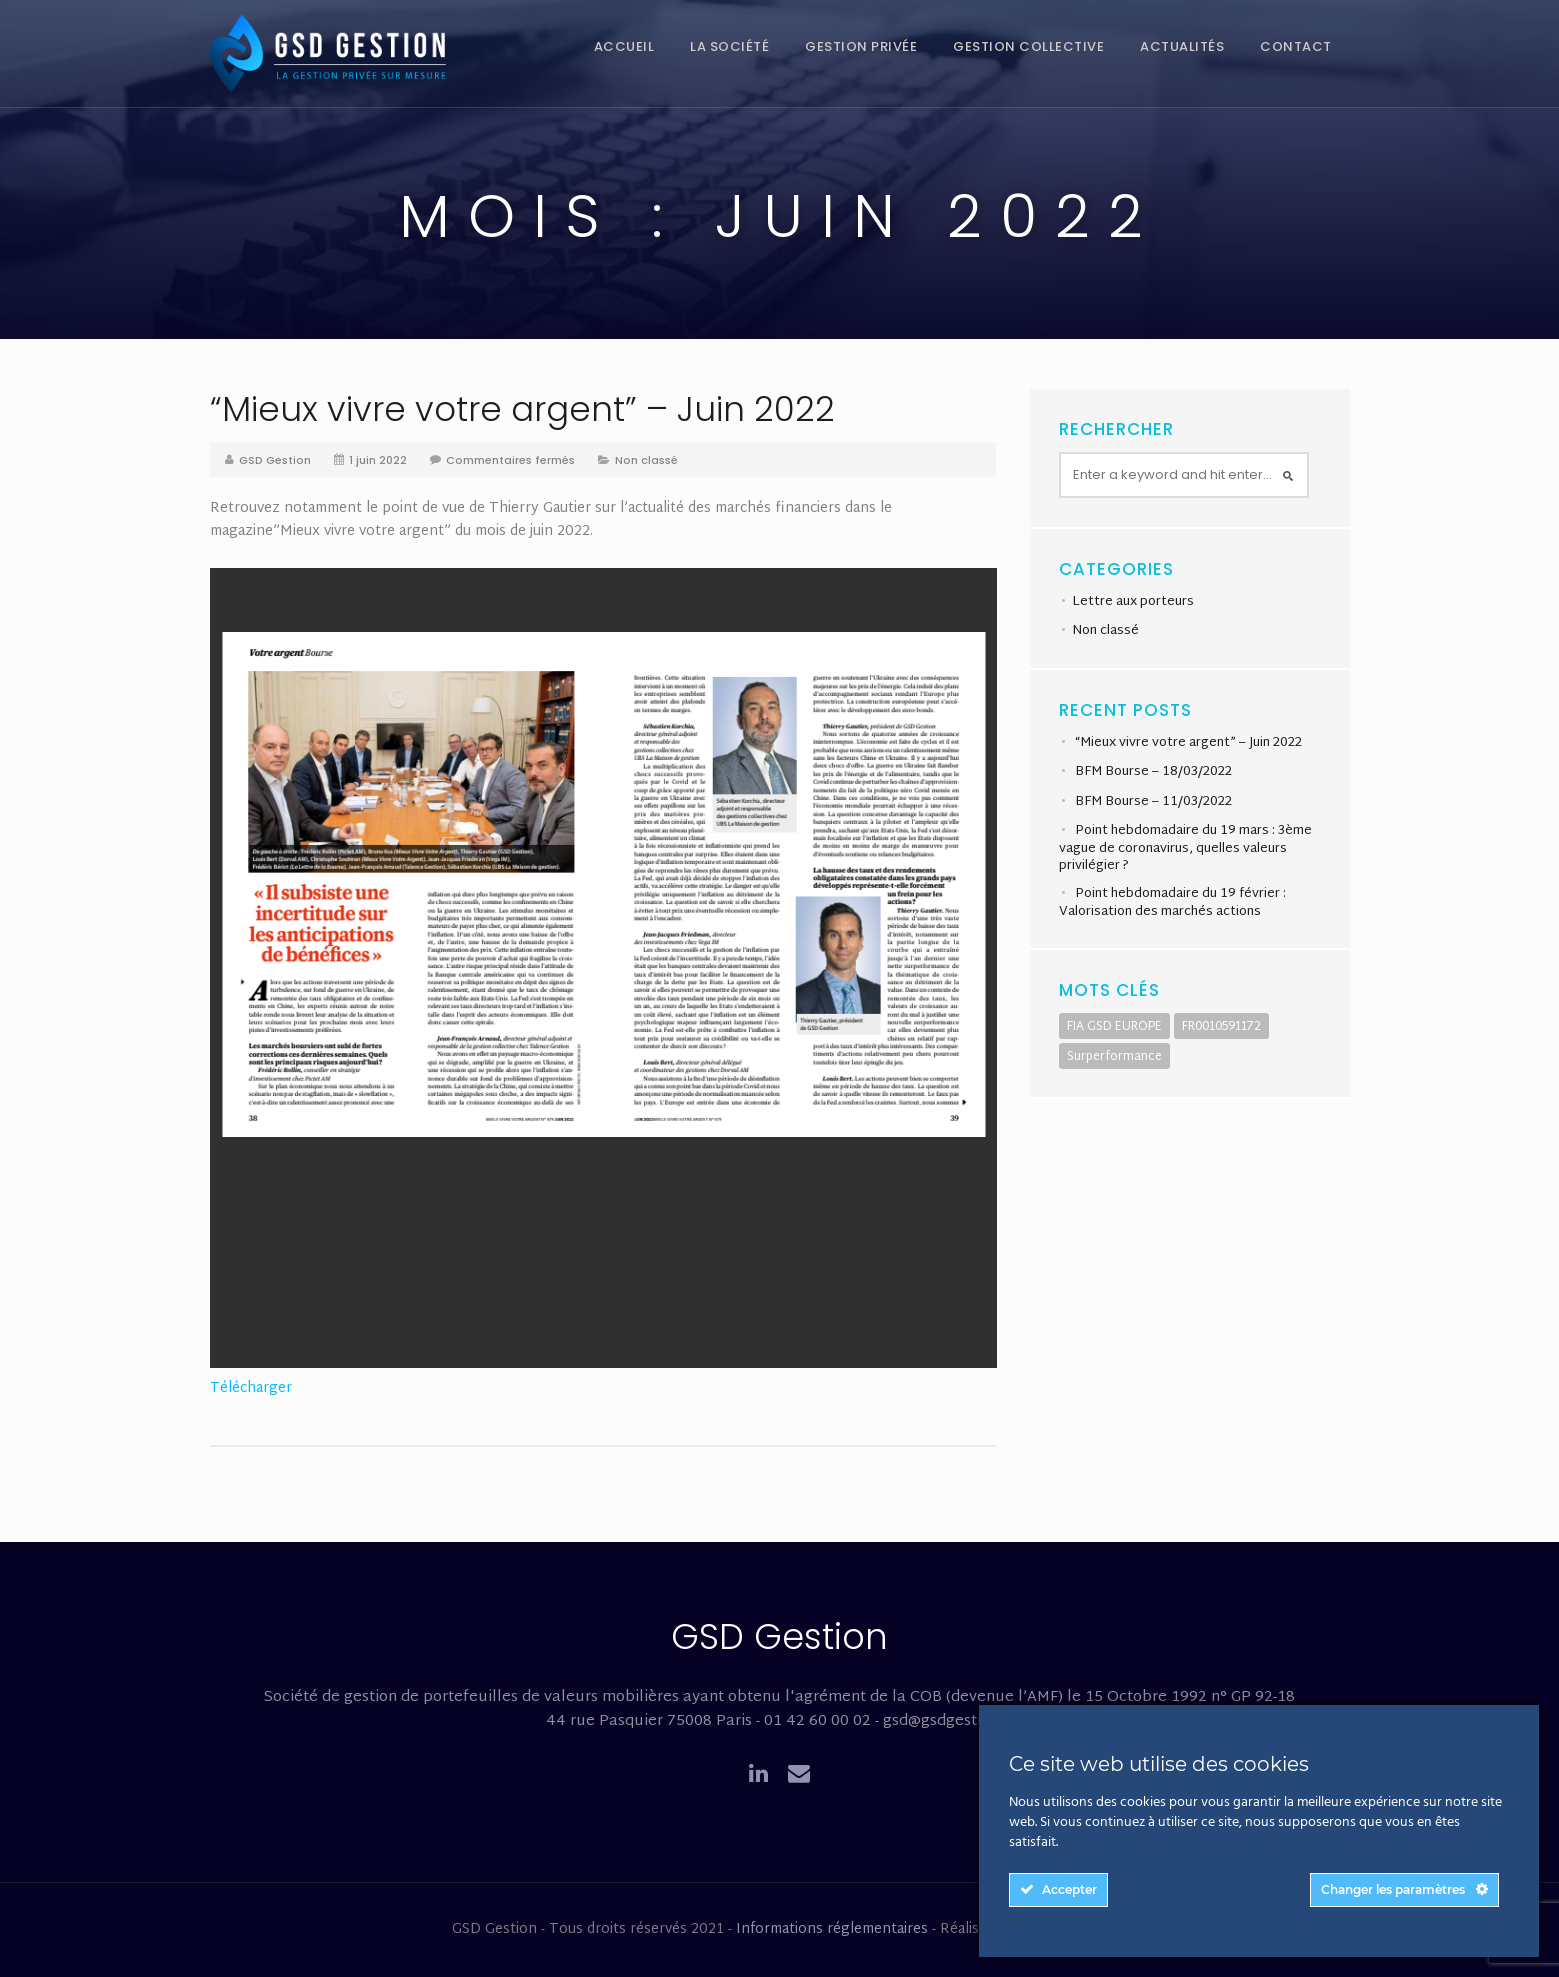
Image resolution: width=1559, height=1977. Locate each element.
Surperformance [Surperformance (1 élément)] (1114, 1057)
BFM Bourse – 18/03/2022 (1153, 772)
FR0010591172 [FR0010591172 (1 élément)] (1221, 1027)
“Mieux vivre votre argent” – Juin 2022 (522, 409)
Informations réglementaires (832, 1929)
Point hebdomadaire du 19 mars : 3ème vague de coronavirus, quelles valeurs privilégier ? (1185, 848)
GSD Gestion (275, 460)
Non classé (646, 460)
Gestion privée (861, 46)
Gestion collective (1028, 46)
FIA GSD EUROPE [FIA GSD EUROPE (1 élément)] (1114, 1027)
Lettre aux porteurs (1133, 602)
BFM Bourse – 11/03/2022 (1153, 802)
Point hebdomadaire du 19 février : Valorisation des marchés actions (1172, 903)
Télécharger (251, 1388)
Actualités (1182, 46)
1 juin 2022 (378, 460)
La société (729, 46)
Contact (1296, 46)
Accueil (624, 46)
